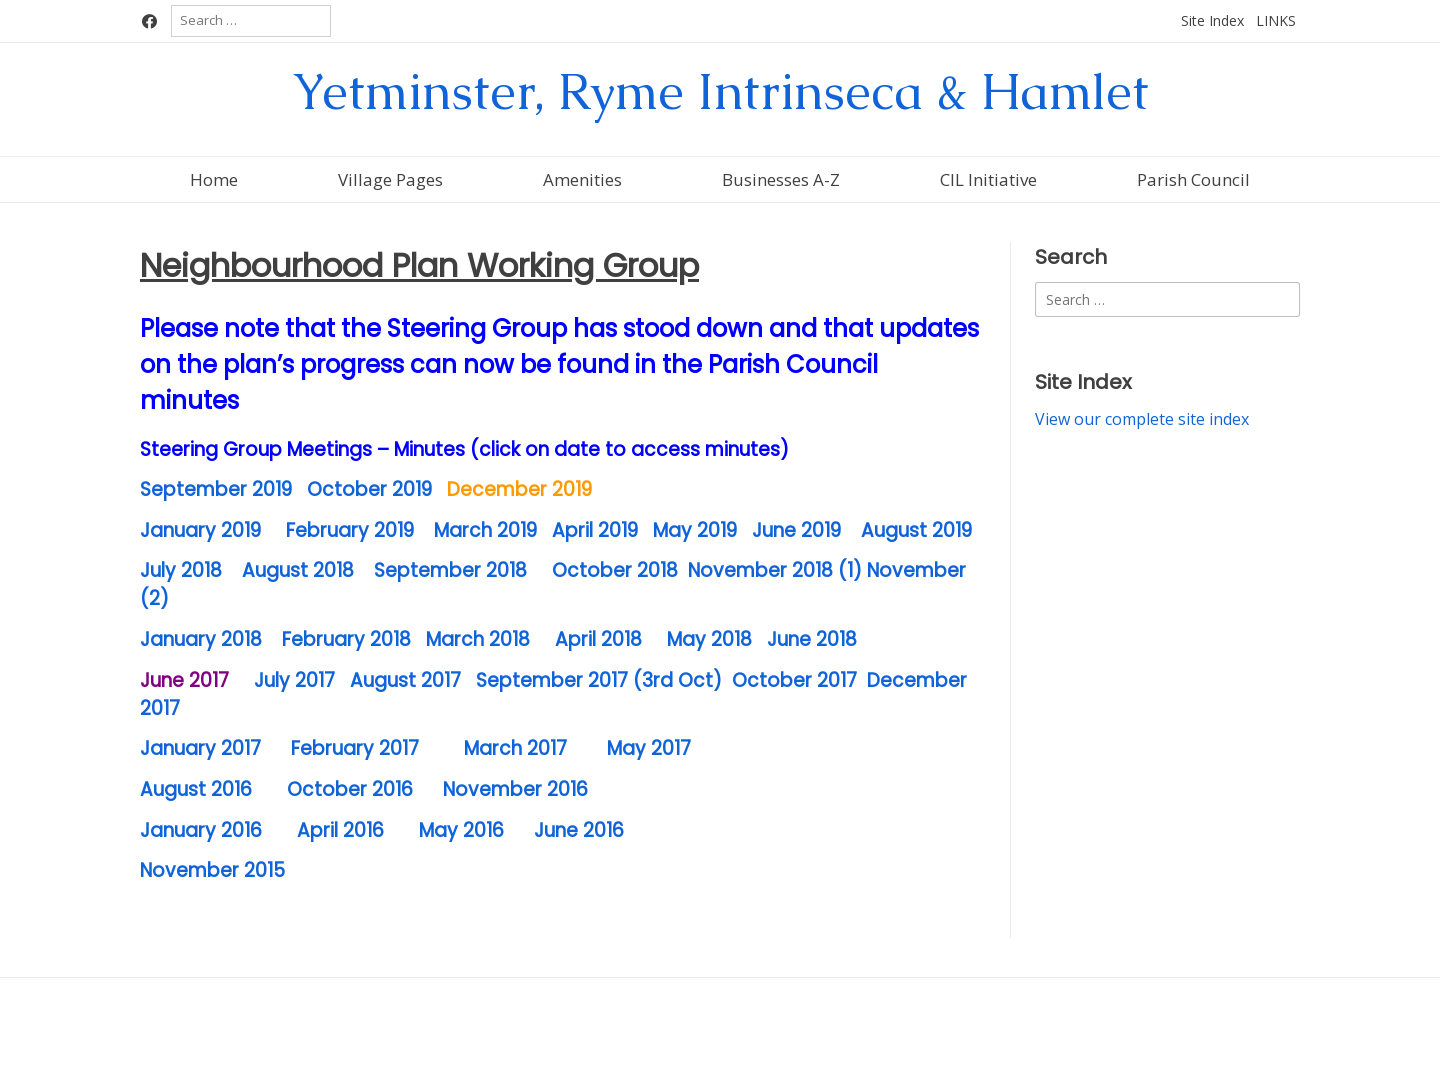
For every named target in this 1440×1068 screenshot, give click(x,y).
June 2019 (799, 530)
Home (214, 179)
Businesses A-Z (781, 179)
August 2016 (198, 789)
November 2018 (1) (775, 570)
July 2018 (181, 570)
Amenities (582, 179)
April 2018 (598, 639)
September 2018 (450, 570)
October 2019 (369, 489)
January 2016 (203, 830)
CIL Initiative (988, 179)
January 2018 (201, 639)
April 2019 (595, 530)
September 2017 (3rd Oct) (599, 680)
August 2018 (298, 570)
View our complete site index (1142, 419)
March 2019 (485, 530)
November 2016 (515, 789)
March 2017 (515, 748)
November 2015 (212, 870)
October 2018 (615, 570)
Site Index (1212, 20)
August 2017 (405, 680)
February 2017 (355, 748)
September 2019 (216, 489)
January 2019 (200, 530)
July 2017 (292, 680)
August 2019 (914, 530)
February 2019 (350, 530)
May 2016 (461, 830)
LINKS (1276, 20)
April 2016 (340, 830)
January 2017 (200, 748)
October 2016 (350, 789)
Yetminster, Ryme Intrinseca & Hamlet (720, 91)
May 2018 (709, 639)
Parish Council (1193, 179)
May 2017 (649, 748)
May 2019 (695, 530)
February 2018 (346, 639)
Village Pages (390, 179)
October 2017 (794, 680)
